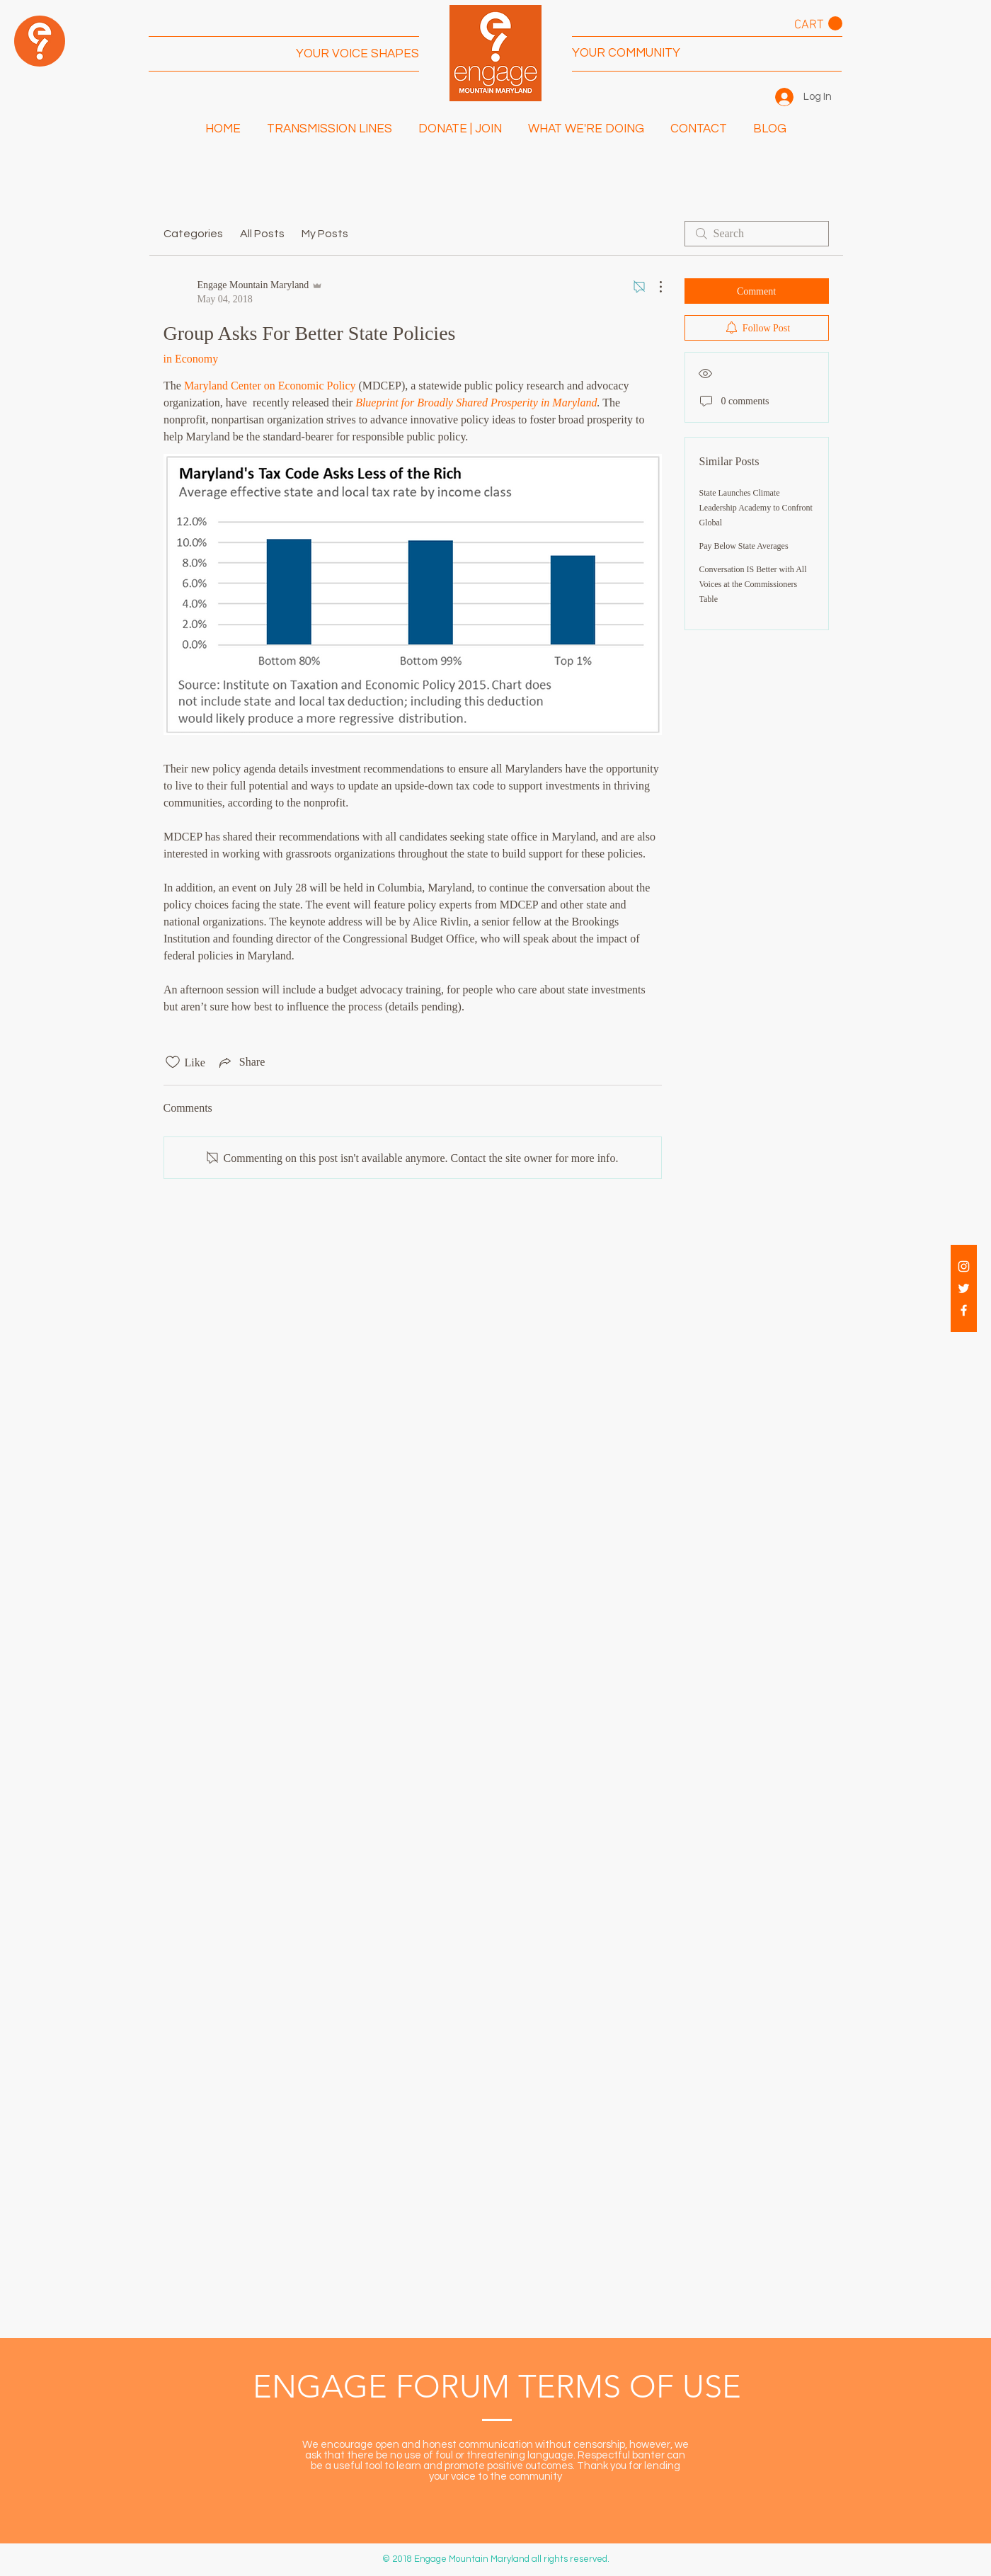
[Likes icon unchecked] (173, 1062)
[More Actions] (653, 286)
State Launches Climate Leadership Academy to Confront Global (756, 508)
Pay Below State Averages (744, 546)
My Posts (325, 233)
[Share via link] (241, 1062)
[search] (756, 233)
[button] (818, 23)
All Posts (262, 233)
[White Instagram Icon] (963, 1266)
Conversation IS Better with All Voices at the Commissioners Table (753, 584)
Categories (193, 233)
